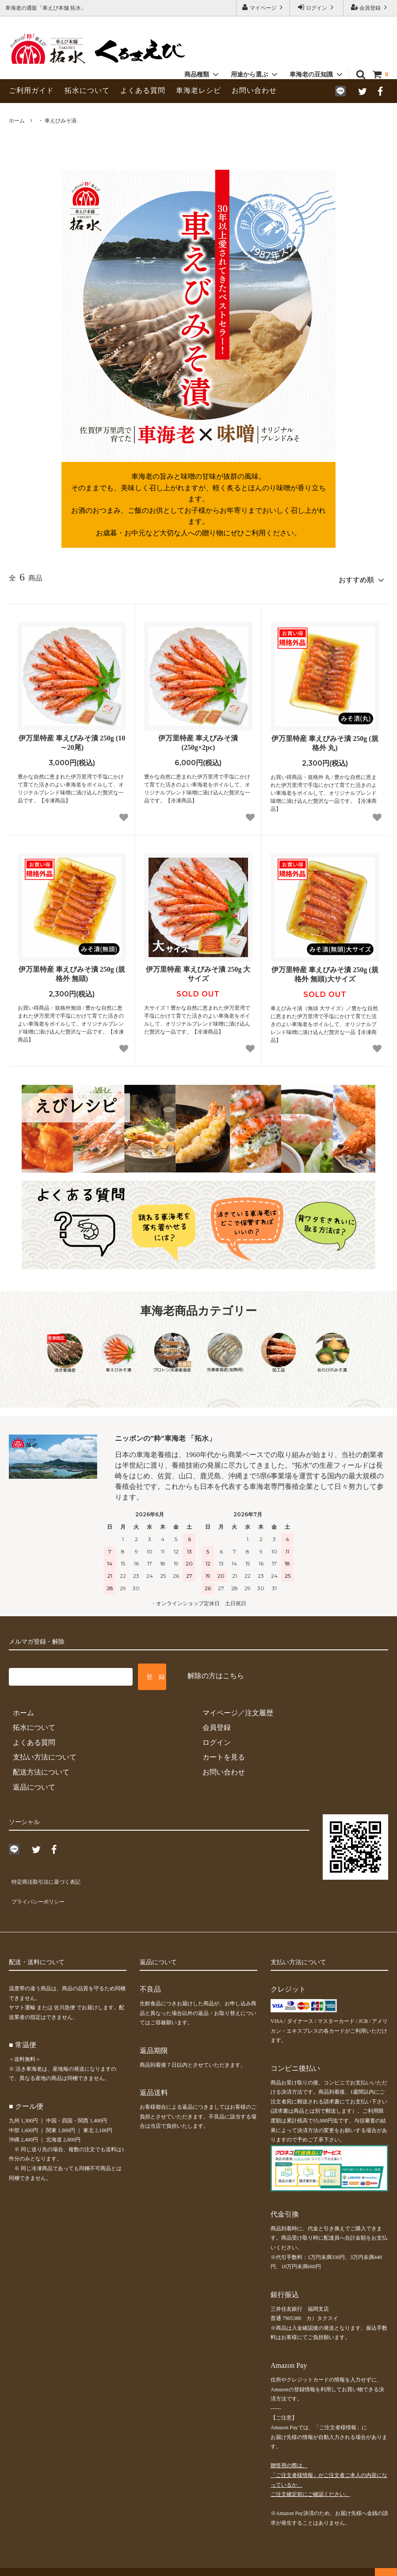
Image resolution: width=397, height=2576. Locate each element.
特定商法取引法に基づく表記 (55, 1875)
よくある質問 (142, 90)
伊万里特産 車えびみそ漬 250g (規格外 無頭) (72, 970)
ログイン (317, 7)
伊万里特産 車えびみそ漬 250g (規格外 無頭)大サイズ (324, 970)
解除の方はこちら (215, 1672)
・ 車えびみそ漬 (57, 121)
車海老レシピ (198, 90)
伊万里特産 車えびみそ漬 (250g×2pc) (198, 739)
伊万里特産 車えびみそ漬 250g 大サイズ (198, 970)
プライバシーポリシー (44, 1890)
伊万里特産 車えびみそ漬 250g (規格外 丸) (324, 739)
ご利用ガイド (31, 90)
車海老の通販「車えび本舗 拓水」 (51, 2564)
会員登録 (370, 7)
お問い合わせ (254, 90)
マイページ (263, 7)
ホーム (17, 121)
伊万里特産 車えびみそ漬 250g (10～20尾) (72, 739)
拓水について (87, 90)
